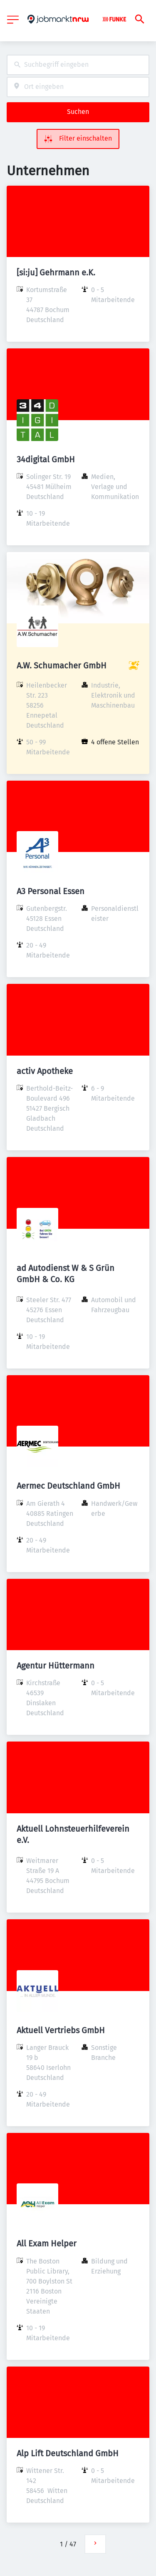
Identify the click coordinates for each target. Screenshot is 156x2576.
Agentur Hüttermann (55, 1666)
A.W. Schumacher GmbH (61, 665)
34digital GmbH (46, 459)
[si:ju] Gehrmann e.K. (56, 272)
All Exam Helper (47, 2243)
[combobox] (78, 65)
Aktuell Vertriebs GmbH (61, 2030)
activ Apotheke (45, 1071)
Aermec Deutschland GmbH (68, 1486)
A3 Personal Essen (50, 891)
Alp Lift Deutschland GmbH (68, 2453)
